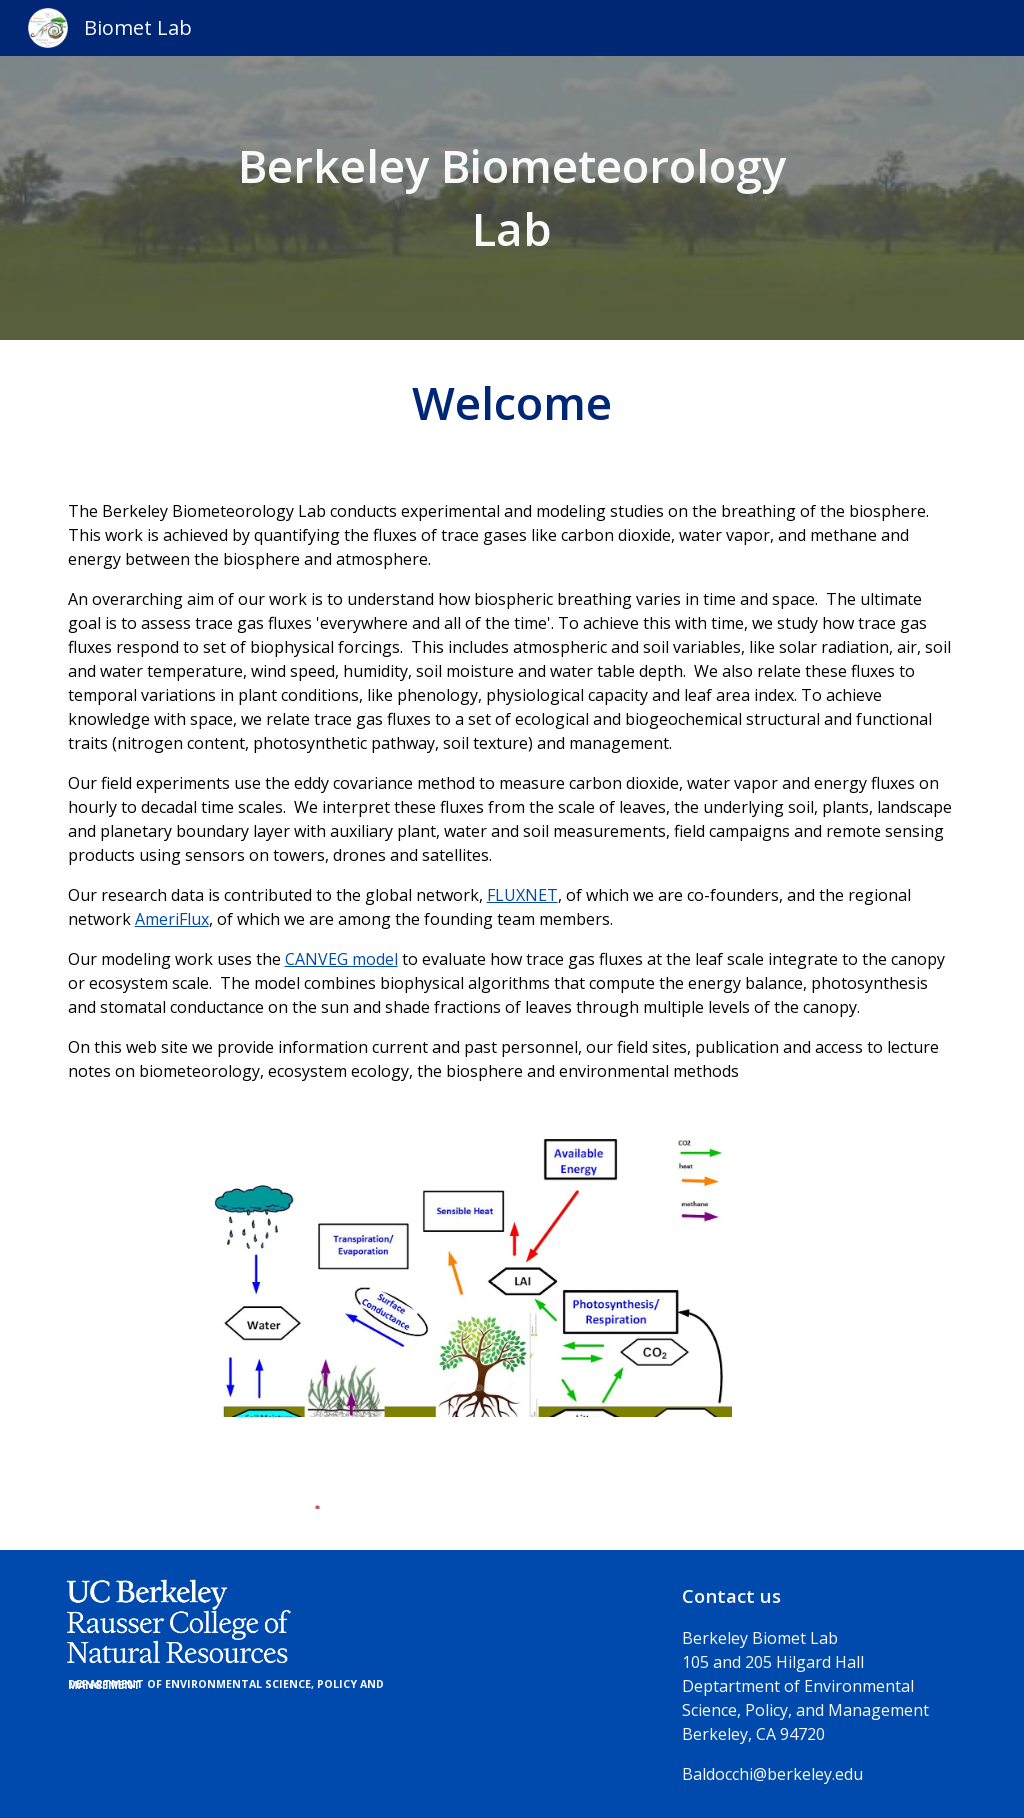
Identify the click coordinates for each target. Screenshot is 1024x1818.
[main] (511, 197)
